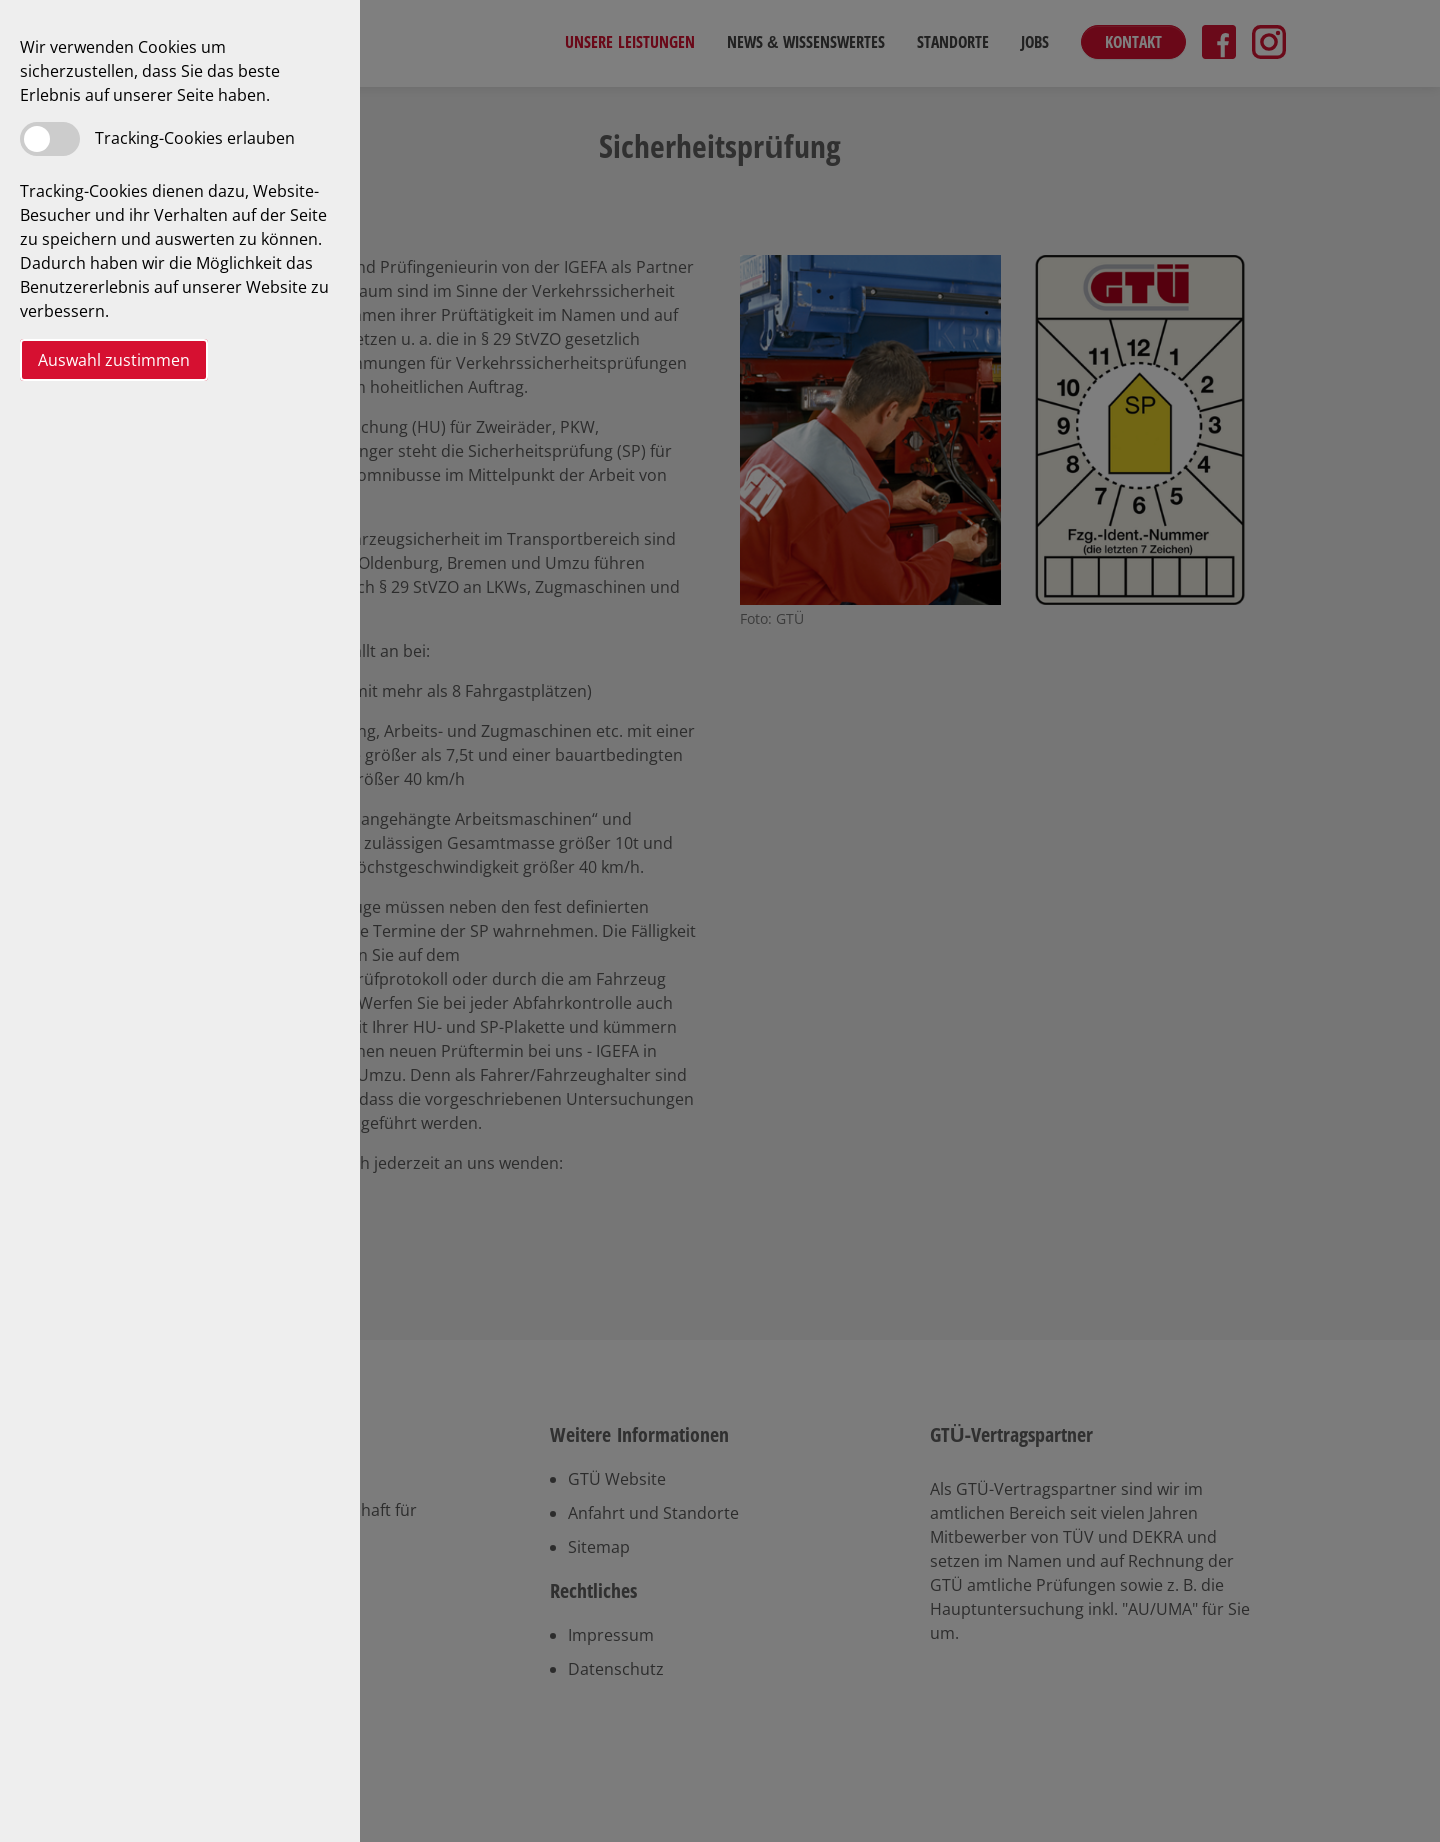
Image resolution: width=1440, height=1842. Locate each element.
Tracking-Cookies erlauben (195, 138)
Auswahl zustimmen (114, 360)
